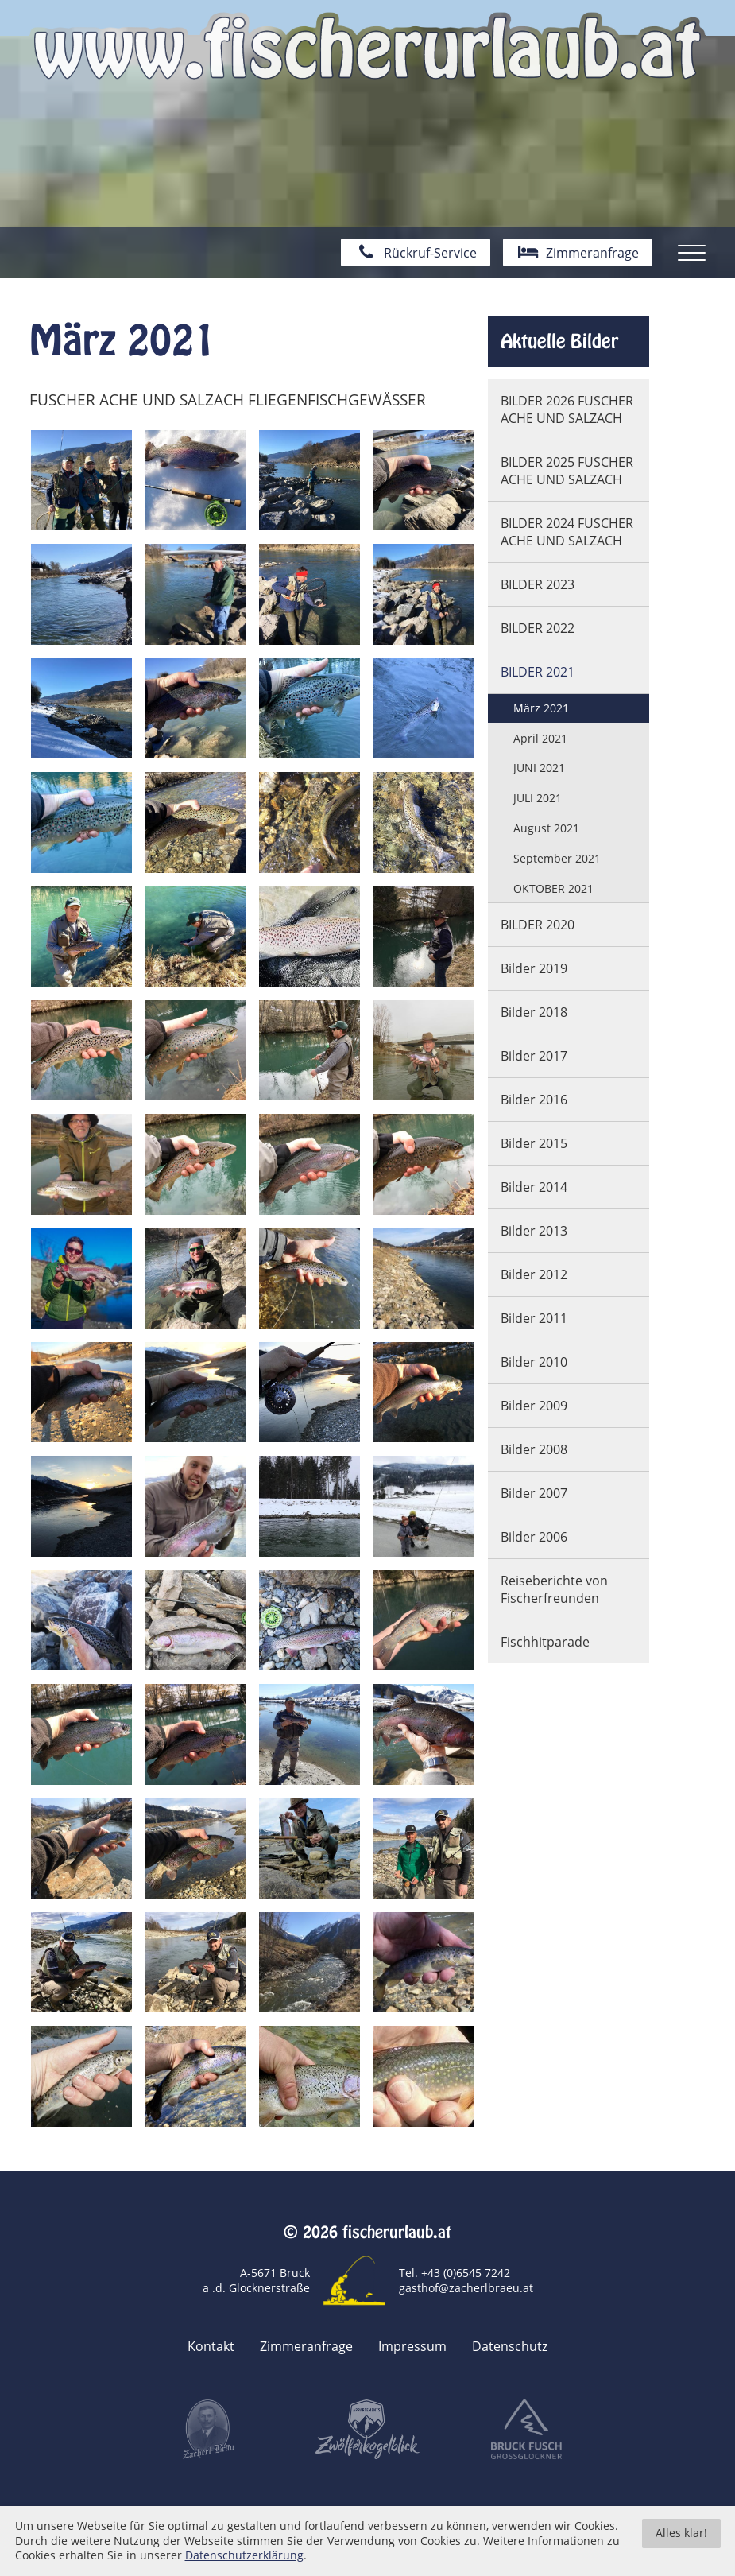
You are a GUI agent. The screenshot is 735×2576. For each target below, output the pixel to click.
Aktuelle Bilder (559, 341)
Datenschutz (509, 2347)
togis (391, 2513)
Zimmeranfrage (306, 2347)
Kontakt (211, 2347)
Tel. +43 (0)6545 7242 (454, 2273)
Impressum (412, 2347)
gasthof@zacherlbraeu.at (466, 2287)
